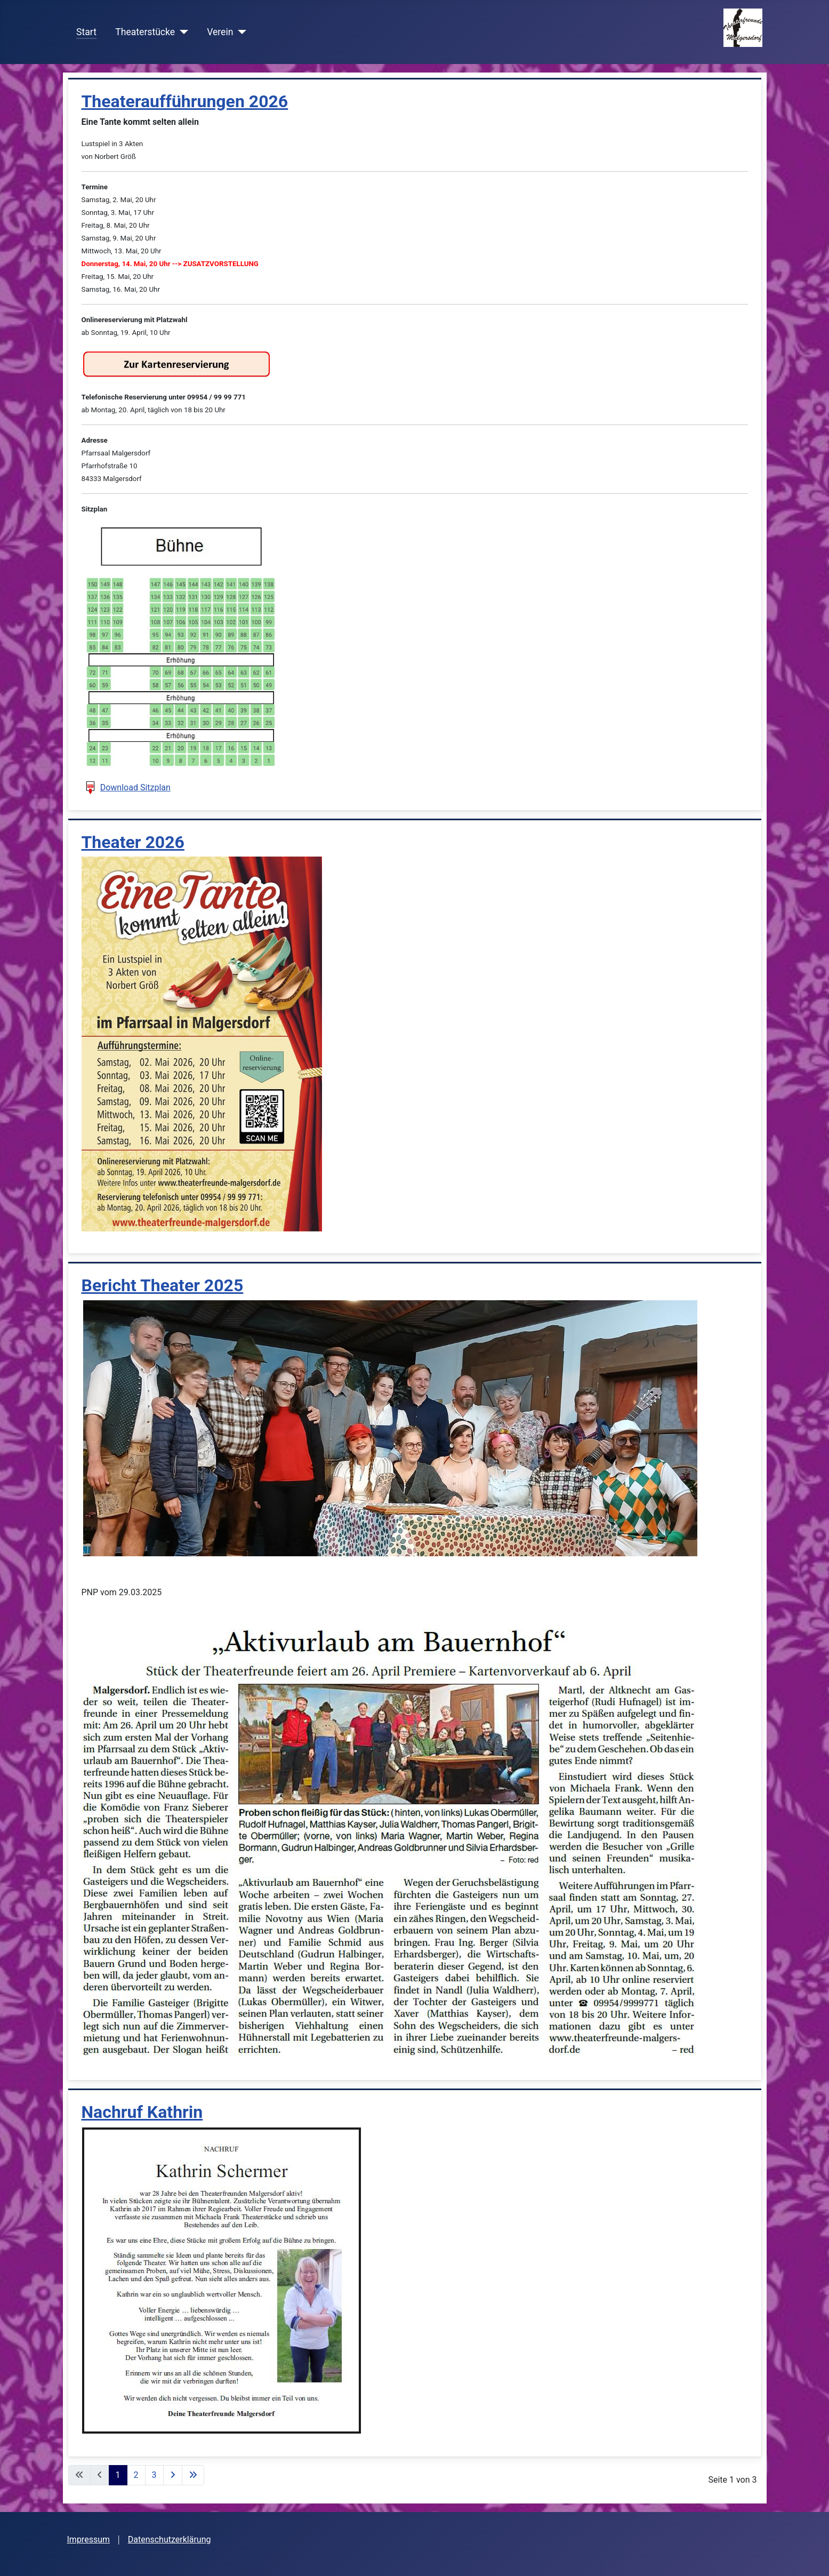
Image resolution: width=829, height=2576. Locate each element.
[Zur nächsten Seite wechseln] (172, 2475)
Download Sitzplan (135, 787)
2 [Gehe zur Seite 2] (136, 2475)
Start (86, 32)
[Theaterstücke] (181, 32)
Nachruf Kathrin (142, 2112)
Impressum (88, 2539)
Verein (220, 32)
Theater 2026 (133, 842)
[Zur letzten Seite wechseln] (193, 2475)
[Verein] (239, 32)
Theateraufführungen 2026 (185, 101)
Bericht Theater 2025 (163, 1285)
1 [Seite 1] (118, 2475)
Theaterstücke (145, 32)
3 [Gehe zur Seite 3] (154, 2475)
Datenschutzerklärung (169, 2539)
